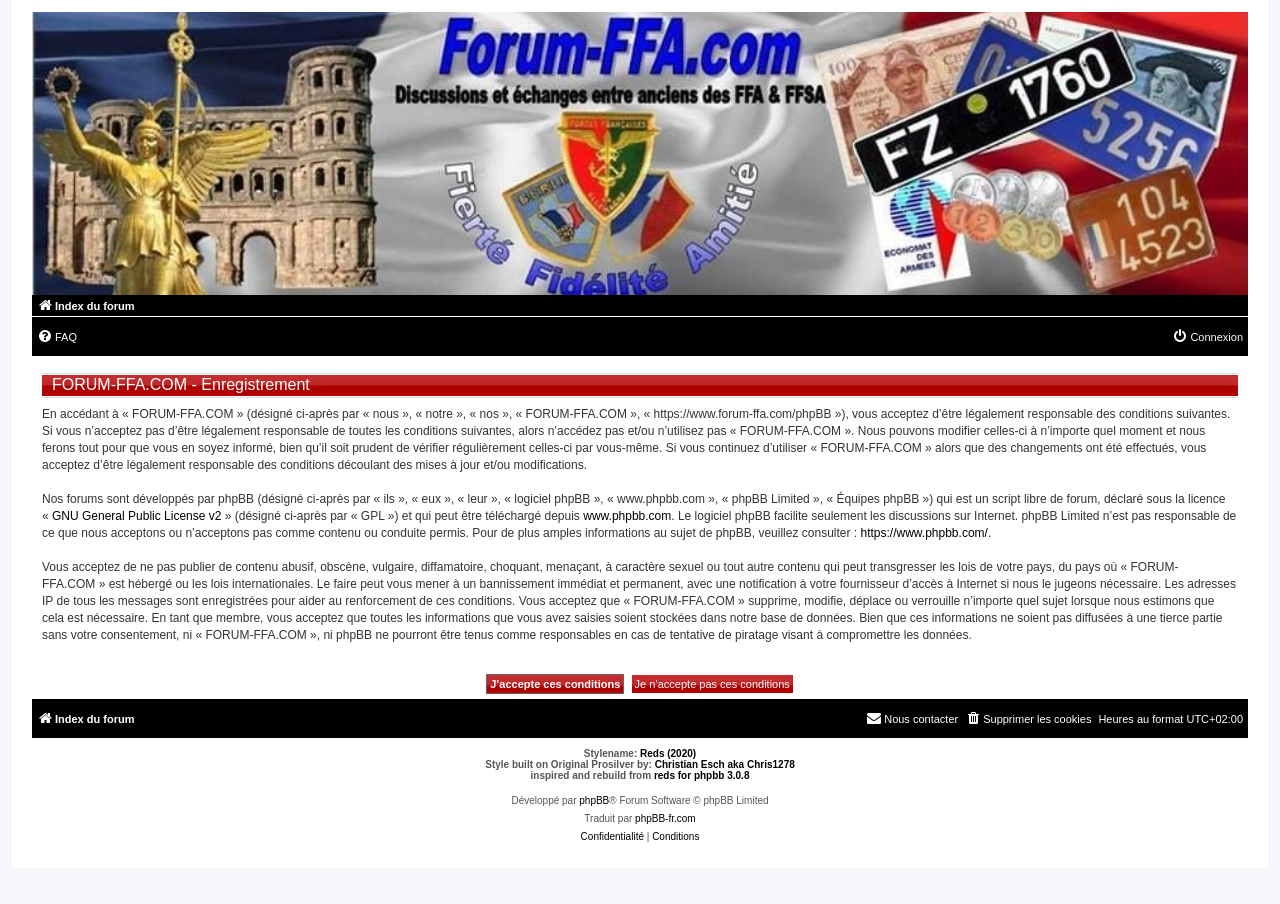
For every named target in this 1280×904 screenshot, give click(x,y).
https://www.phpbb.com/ (923, 533)
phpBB (594, 800)
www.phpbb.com (627, 516)
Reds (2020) (668, 753)
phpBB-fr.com (665, 818)
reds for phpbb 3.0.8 (702, 775)
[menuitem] (57, 337)
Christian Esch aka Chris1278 (725, 764)
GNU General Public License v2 (136, 516)
